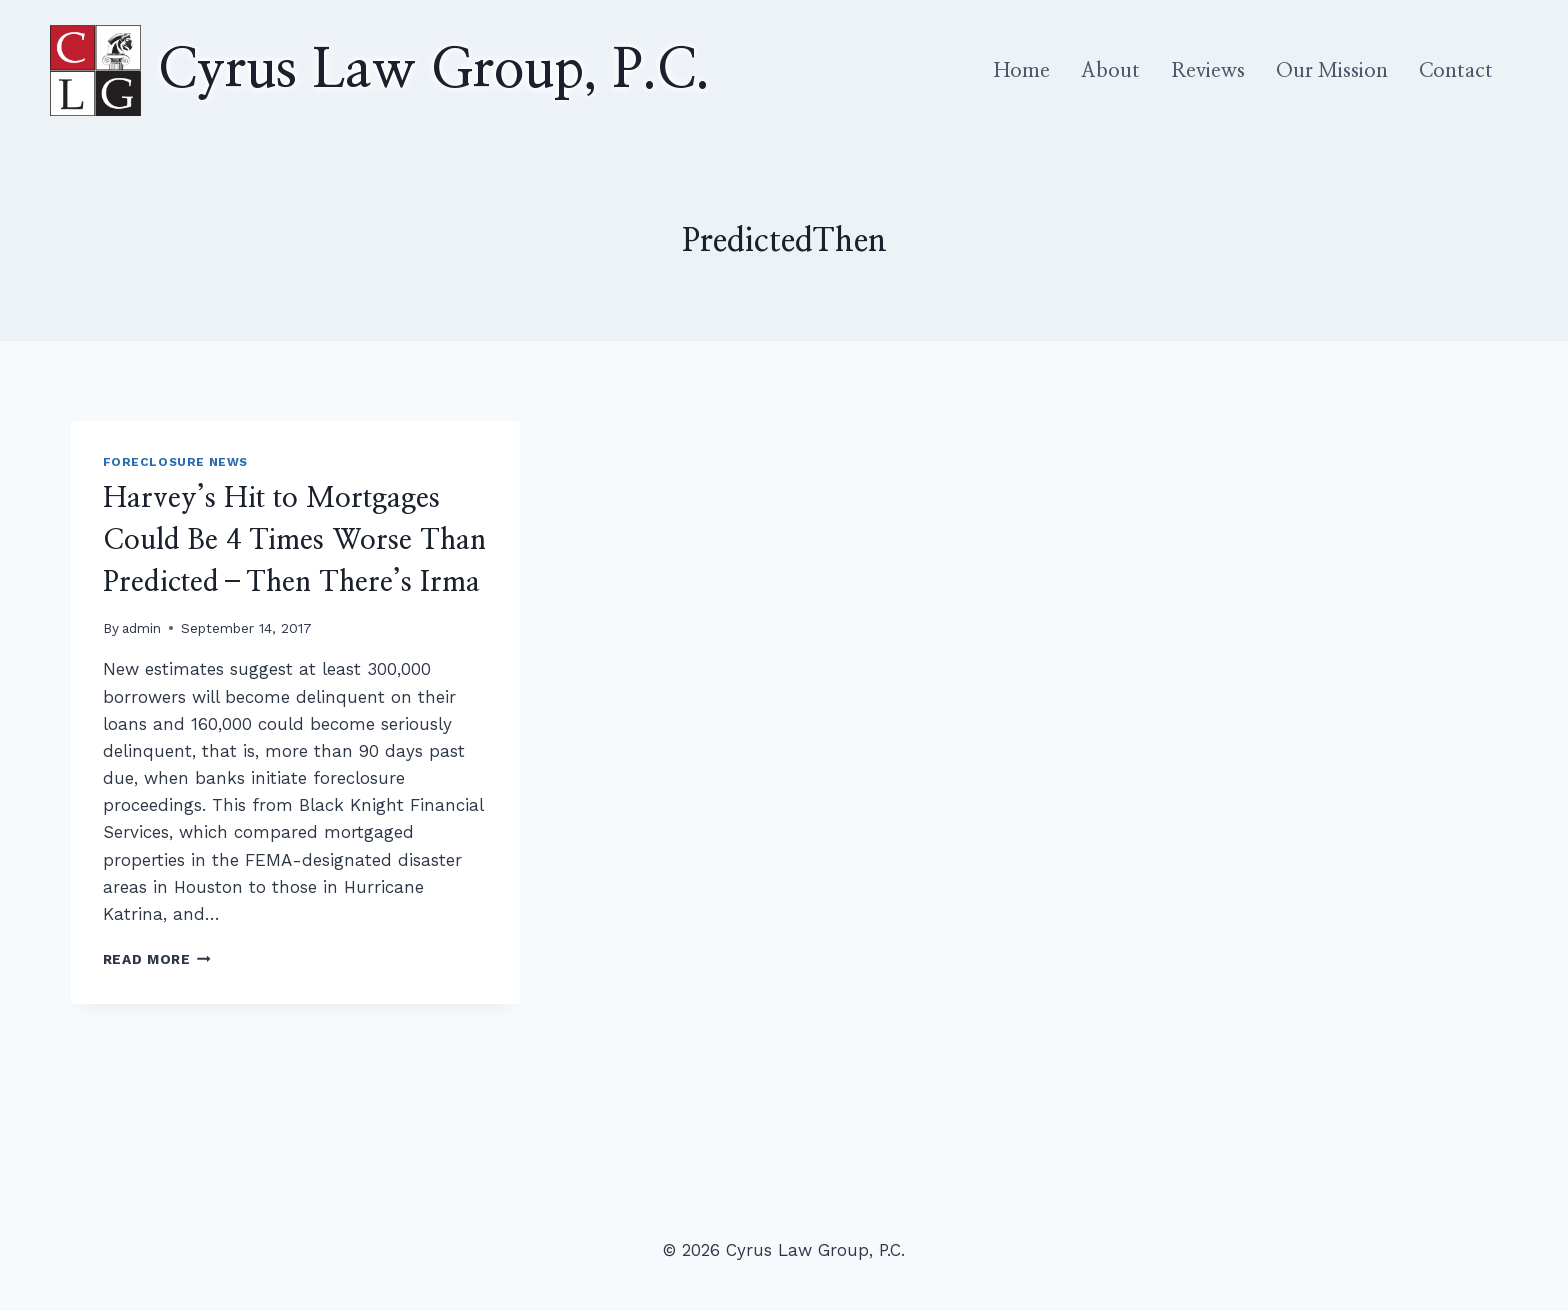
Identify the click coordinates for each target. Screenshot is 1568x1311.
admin (141, 628)
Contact (1456, 71)
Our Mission (1332, 71)
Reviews (1208, 71)
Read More (157, 959)
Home (1022, 71)
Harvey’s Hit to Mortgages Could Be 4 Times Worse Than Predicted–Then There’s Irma (294, 541)
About (1110, 71)
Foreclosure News (176, 462)
